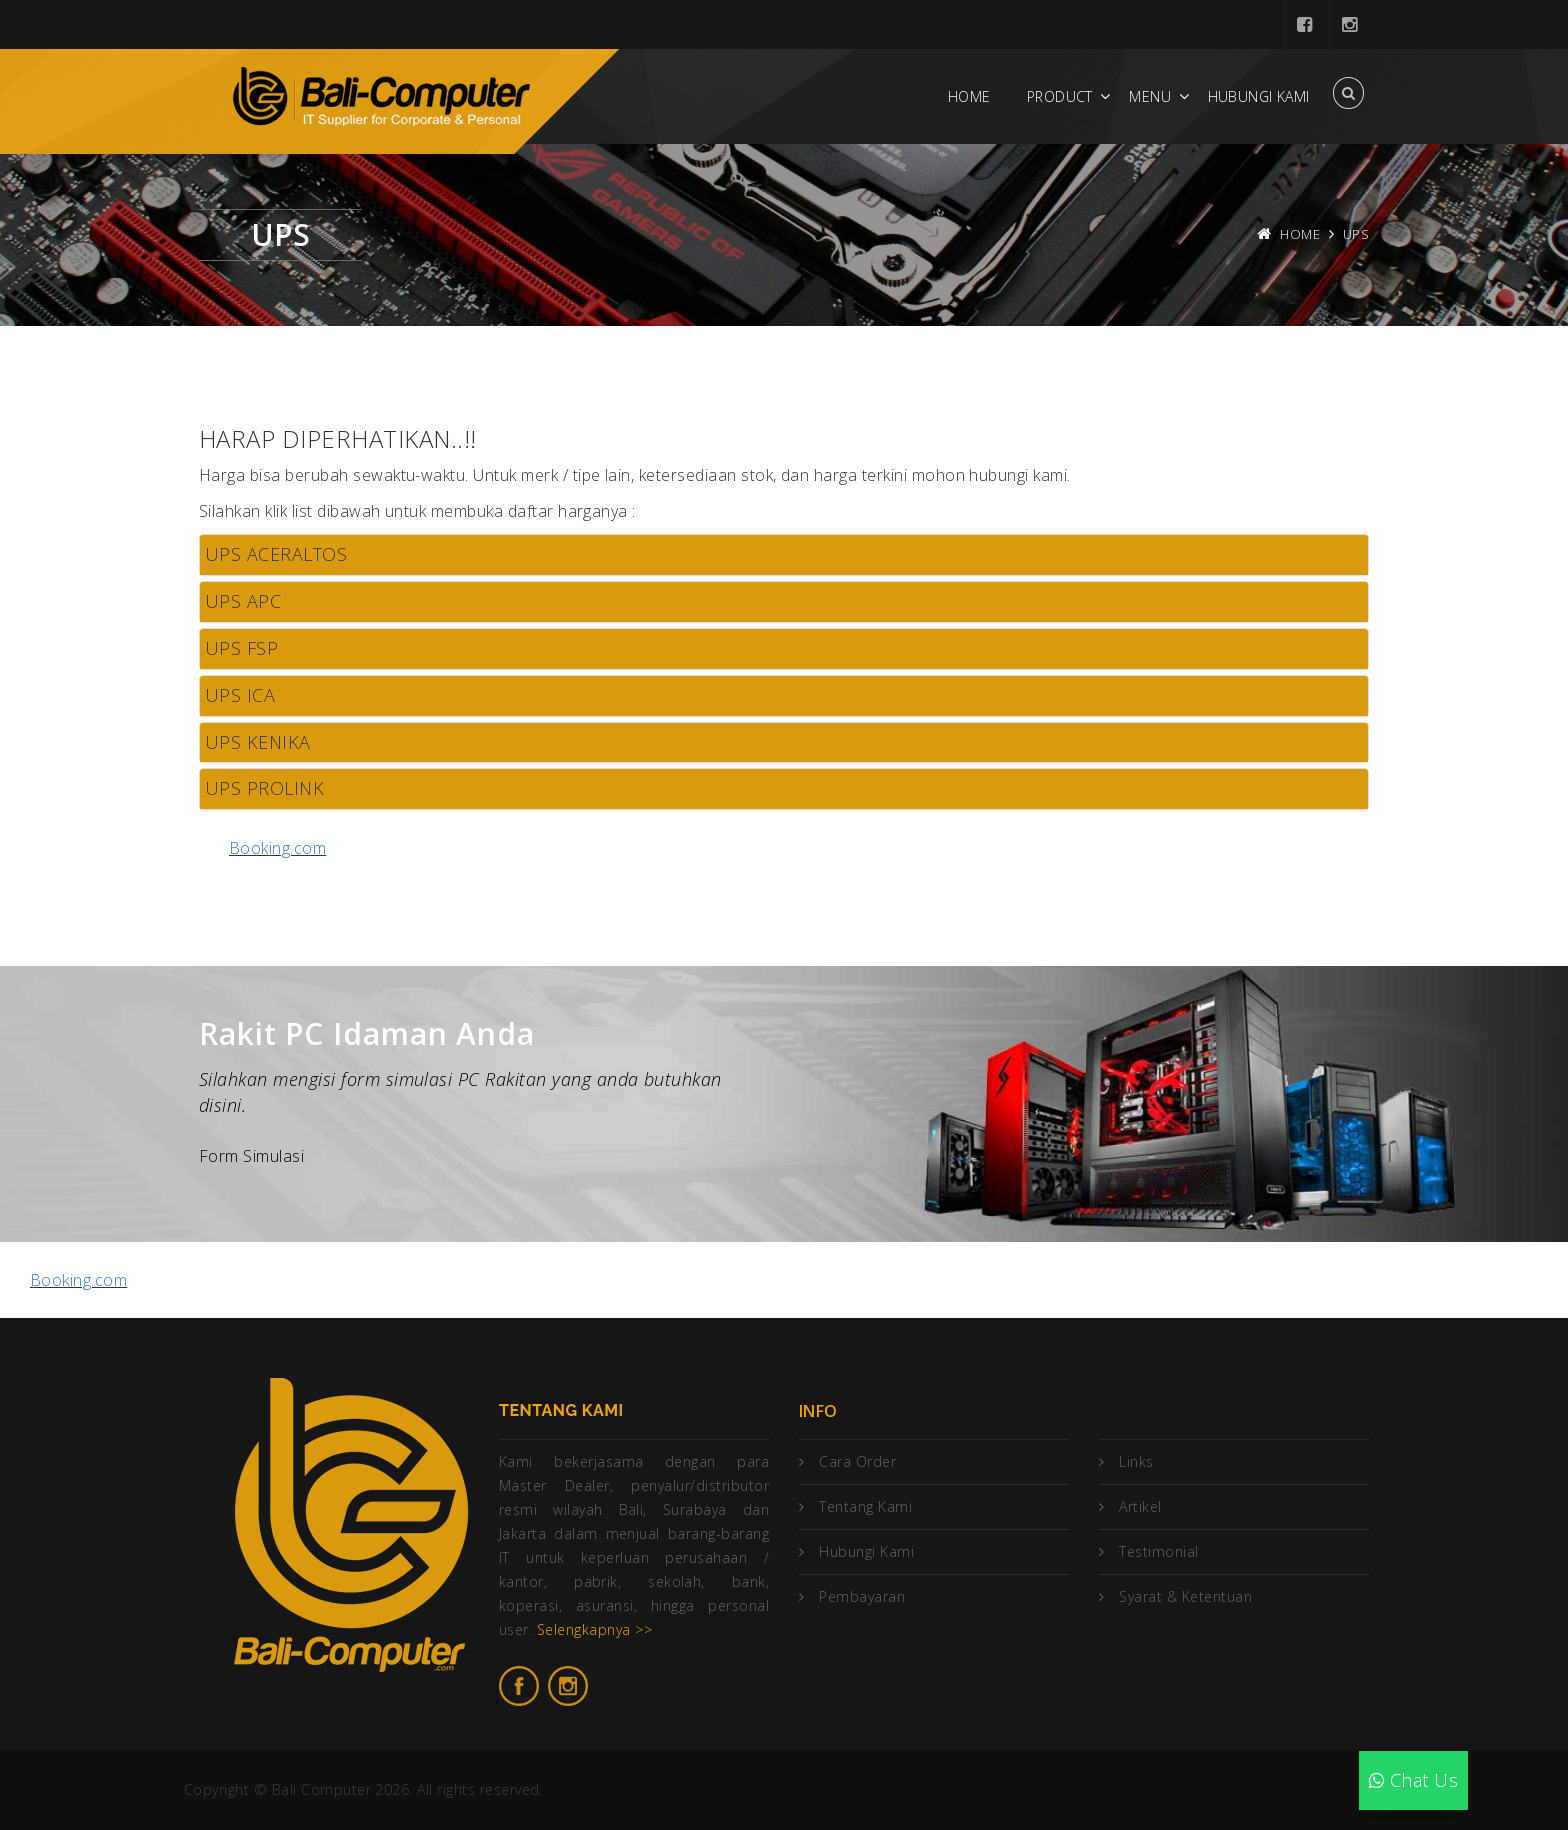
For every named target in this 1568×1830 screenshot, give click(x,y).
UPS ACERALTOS (276, 554)
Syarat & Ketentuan (1185, 1596)
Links (1136, 1461)
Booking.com (277, 848)
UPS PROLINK (264, 788)
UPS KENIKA (258, 742)
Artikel (1140, 1506)
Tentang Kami (865, 1506)
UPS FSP (241, 648)
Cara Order (857, 1461)
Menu (1150, 96)
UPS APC (243, 601)
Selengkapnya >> (594, 1629)
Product (1060, 96)
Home (969, 96)
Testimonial (1158, 1551)
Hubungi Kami (1259, 96)
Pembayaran (862, 1596)
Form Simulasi (251, 1156)
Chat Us (1413, 1780)
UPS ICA (240, 695)
